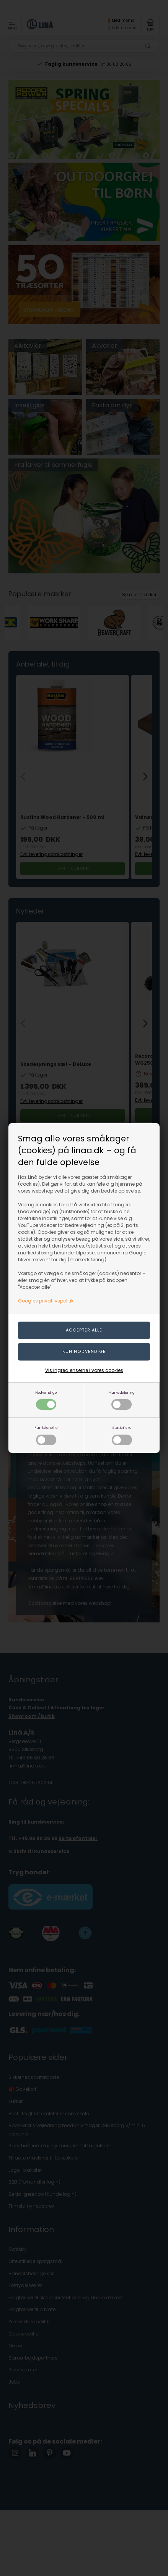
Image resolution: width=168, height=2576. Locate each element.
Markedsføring (121, 1400)
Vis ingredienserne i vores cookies (84, 1370)
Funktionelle (46, 1435)
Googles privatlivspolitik (45, 1301)
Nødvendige (46, 1400)
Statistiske (122, 1435)
